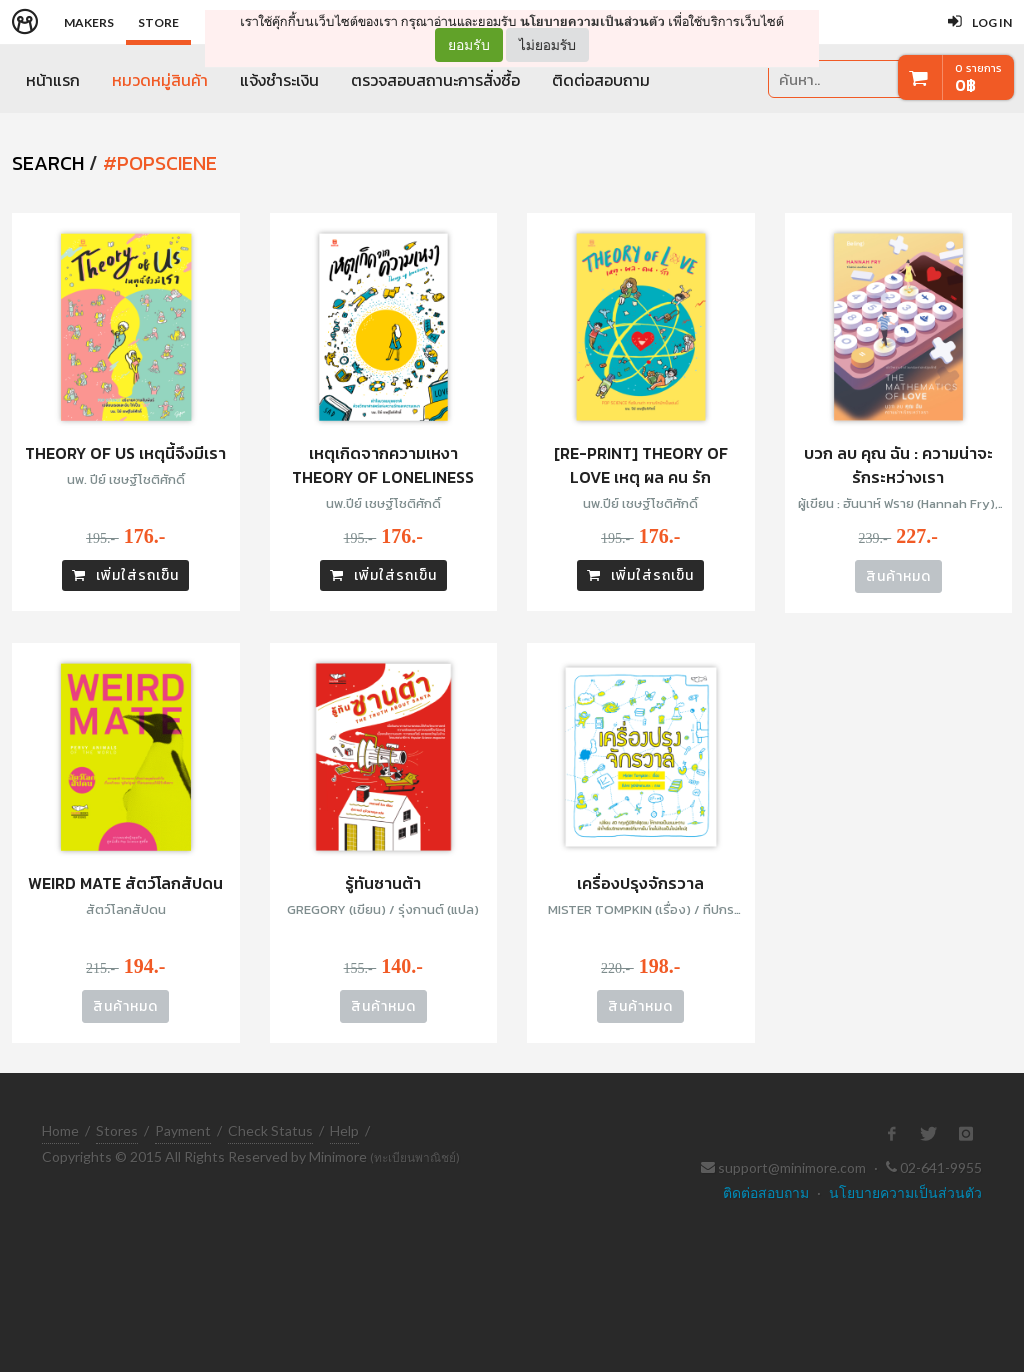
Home (60, 1130)
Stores (117, 1130)
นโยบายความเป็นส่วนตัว (592, 21)
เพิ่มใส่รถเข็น (125, 575)
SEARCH (48, 163)
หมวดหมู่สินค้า (160, 80)
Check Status (270, 1130)
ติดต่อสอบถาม (601, 80)
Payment (183, 1130)
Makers (89, 22)
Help (344, 1130)
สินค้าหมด (898, 576)
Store (158, 22)
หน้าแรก (53, 80)
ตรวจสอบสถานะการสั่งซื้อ (435, 80)
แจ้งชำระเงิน (279, 80)
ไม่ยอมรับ (547, 44)
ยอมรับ (469, 45)
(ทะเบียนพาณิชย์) (415, 1157)
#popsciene (160, 163)
